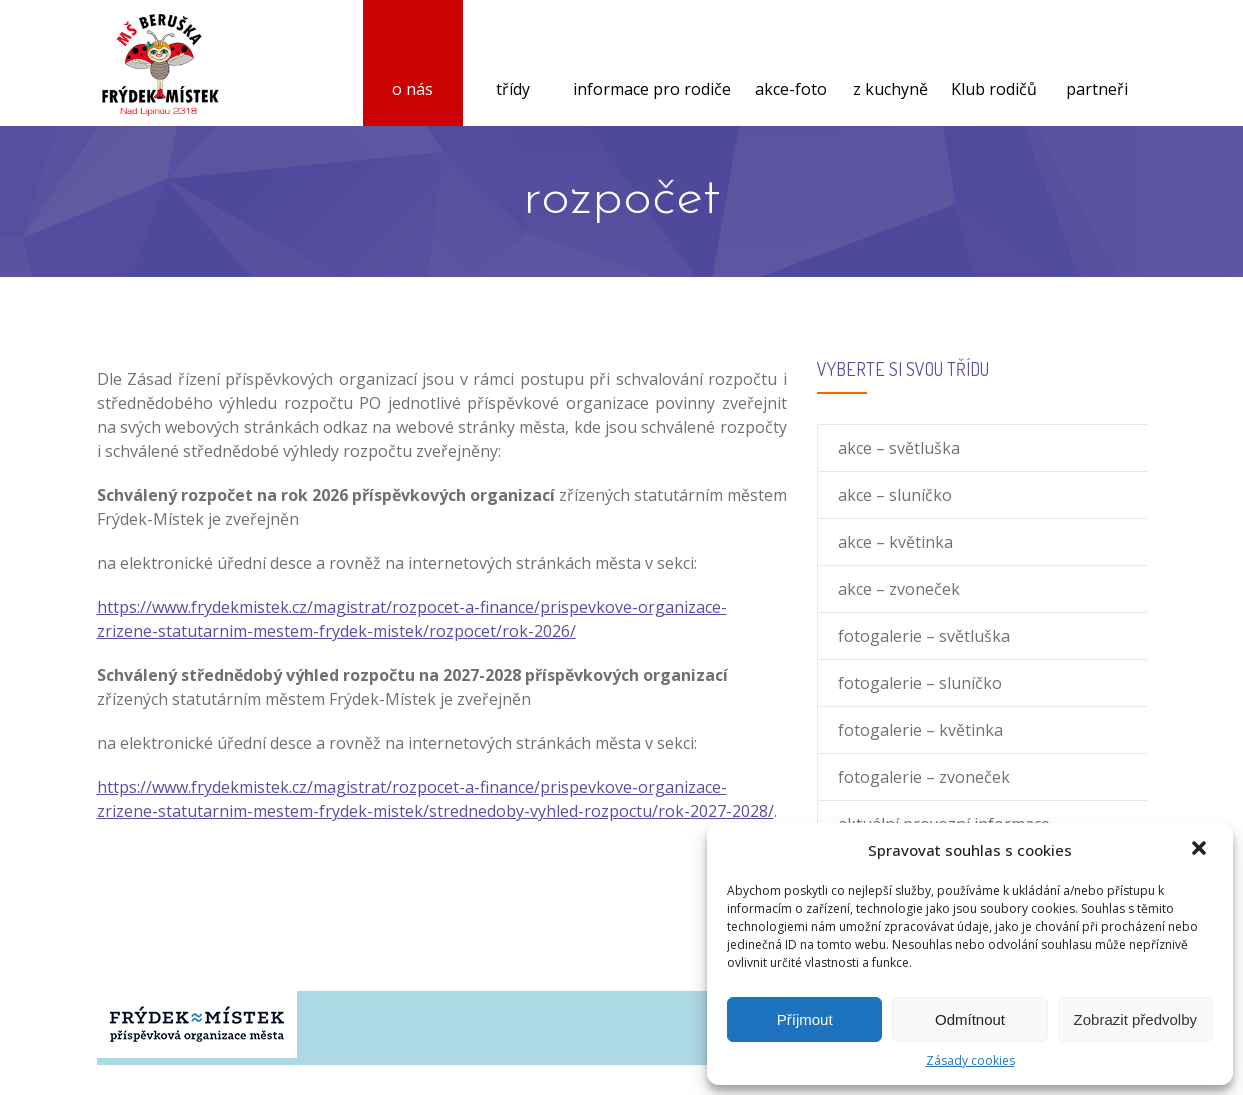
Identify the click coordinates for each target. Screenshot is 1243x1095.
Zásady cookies (970, 1060)
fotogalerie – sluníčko (920, 683)
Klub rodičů (994, 65)
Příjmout (805, 1019)
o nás (412, 65)
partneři (1097, 65)
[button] (1201, 850)
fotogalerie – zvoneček (924, 777)
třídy (513, 65)
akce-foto (791, 65)
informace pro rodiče (652, 65)
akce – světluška (899, 448)
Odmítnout (970, 1019)
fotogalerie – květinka (920, 730)
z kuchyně (890, 65)
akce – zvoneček (899, 589)
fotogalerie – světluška (924, 636)
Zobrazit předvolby (1135, 1019)
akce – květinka (895, 542)
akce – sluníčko (895, 495)
